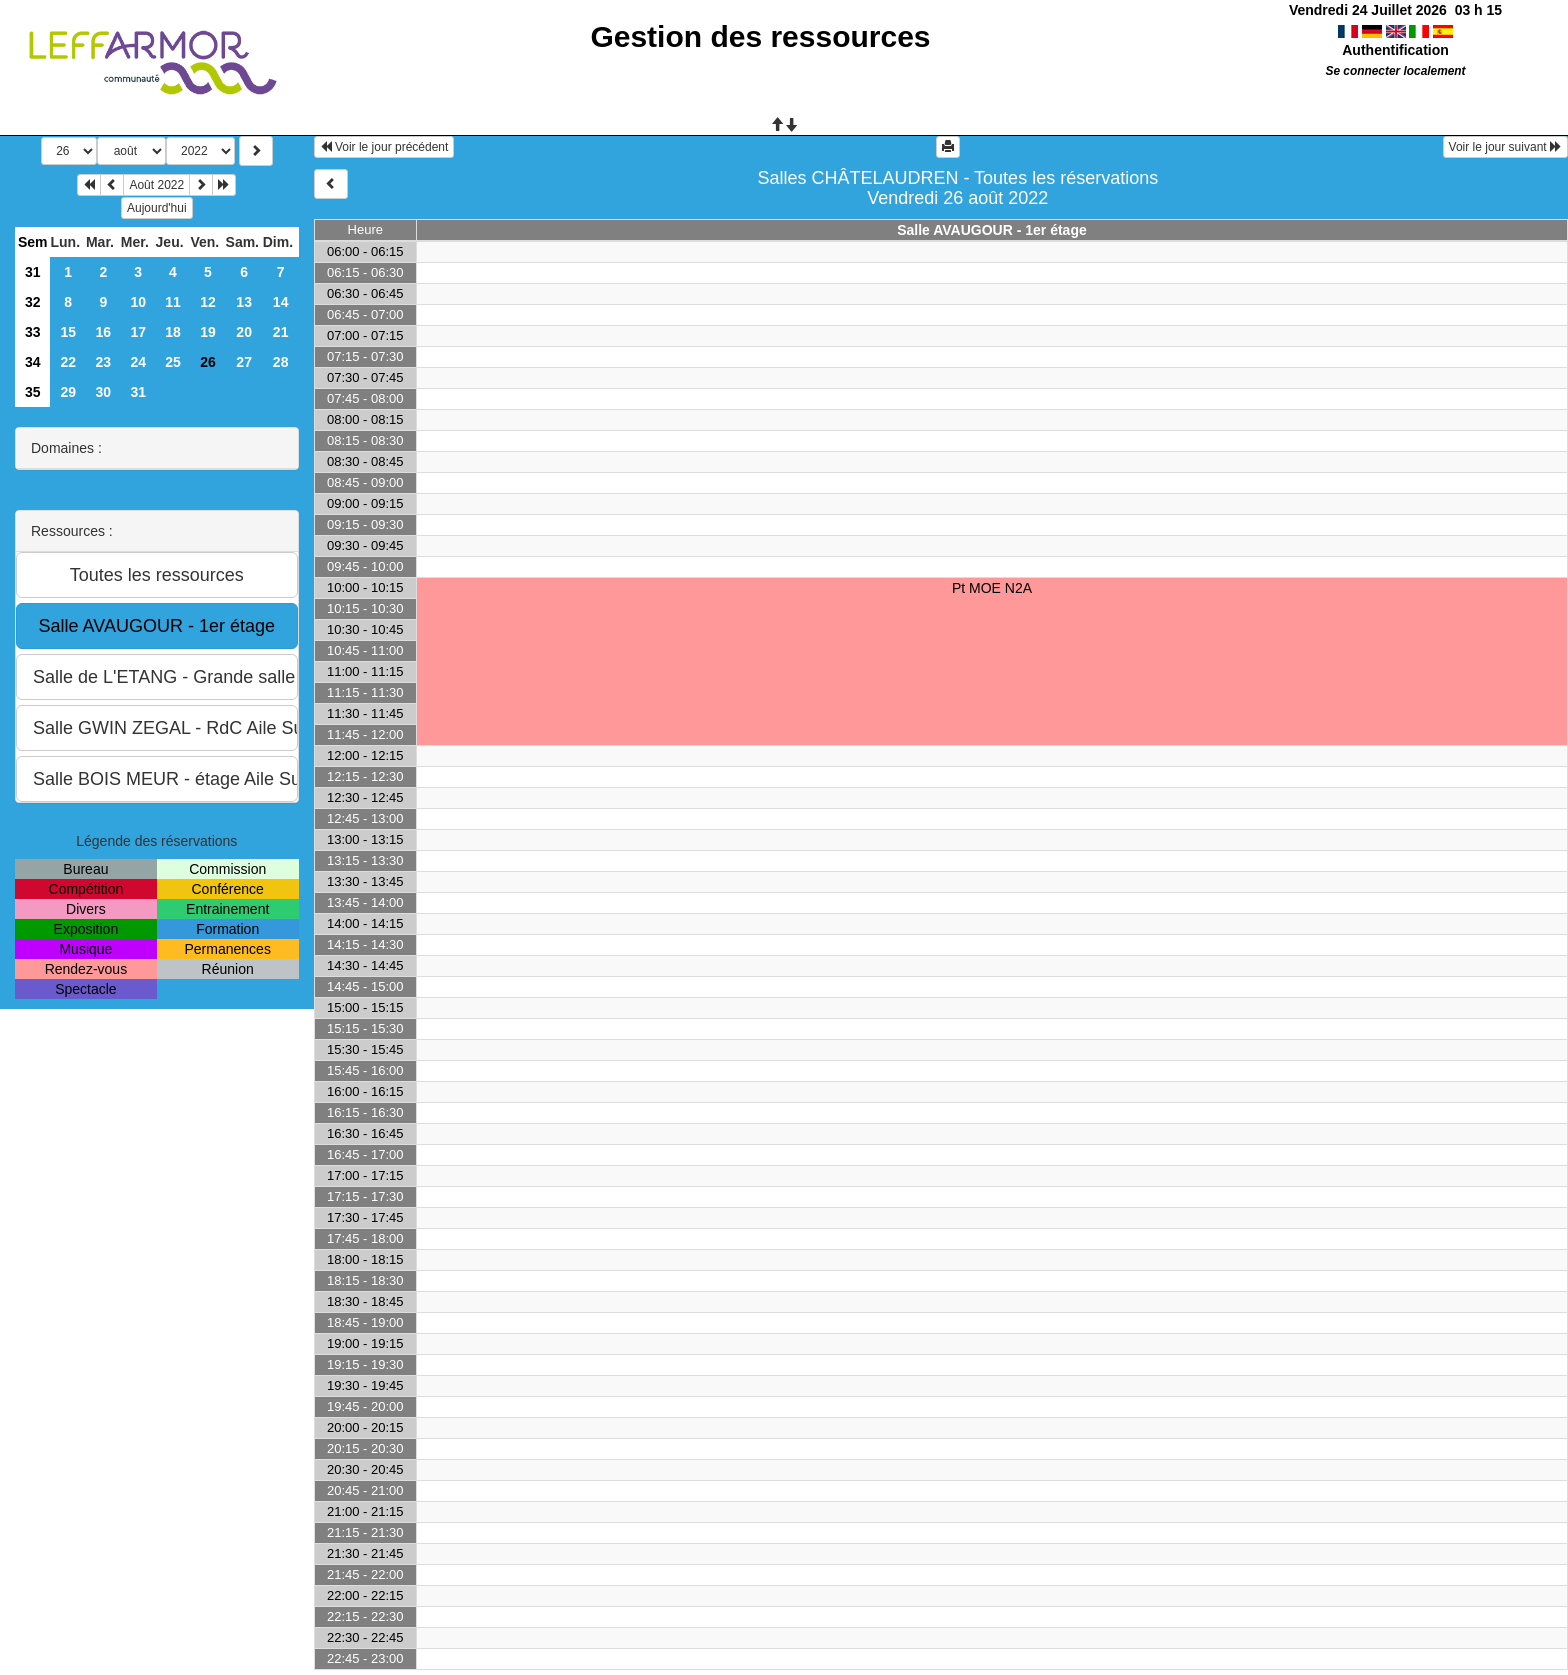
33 (33, 332)
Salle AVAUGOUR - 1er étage (992, 230)
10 (138, 302)
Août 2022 (156, 185)
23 (104, 362)
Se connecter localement (1395, 71)
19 (208, 332)
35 (33, 392)
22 (68, 362)
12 (208, 302)
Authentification (1395, 50)
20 (244, 332)
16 (104, 332)
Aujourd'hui (157, 208)
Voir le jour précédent (384, 147)
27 (244, 362)
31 (33, 272)
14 (281, 302)
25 (173, 362)
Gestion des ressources (760, 36)
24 (138, 362)
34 (33, 362)
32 (33, 302)
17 (138, 332)
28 (281, 362)
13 (244, 302)
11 (173, 302)
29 (68, 392)
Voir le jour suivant (1505, 147)
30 (104, 392)
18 (173, 332)
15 (68, 332)
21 (281, 332)
